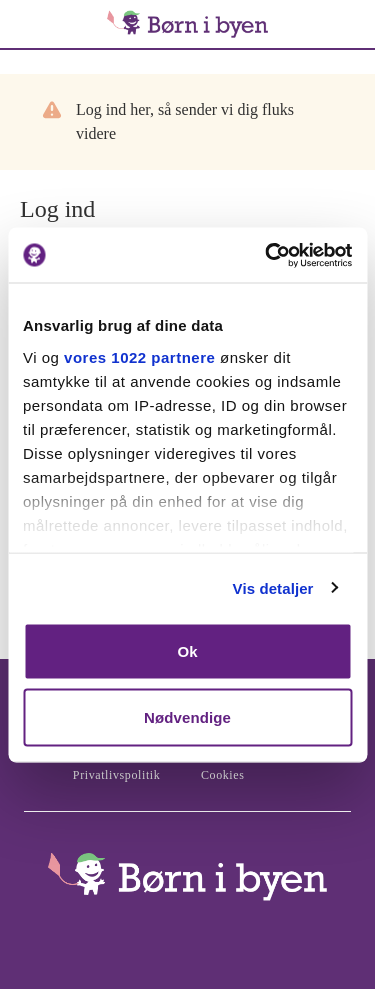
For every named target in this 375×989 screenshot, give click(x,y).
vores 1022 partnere (139, 356)
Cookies (223, 775)
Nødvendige (187, 716)
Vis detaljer (273, 587)
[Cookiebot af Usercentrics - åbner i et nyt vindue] (267, 255)
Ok (187, 651)
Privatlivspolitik (117, 775)
